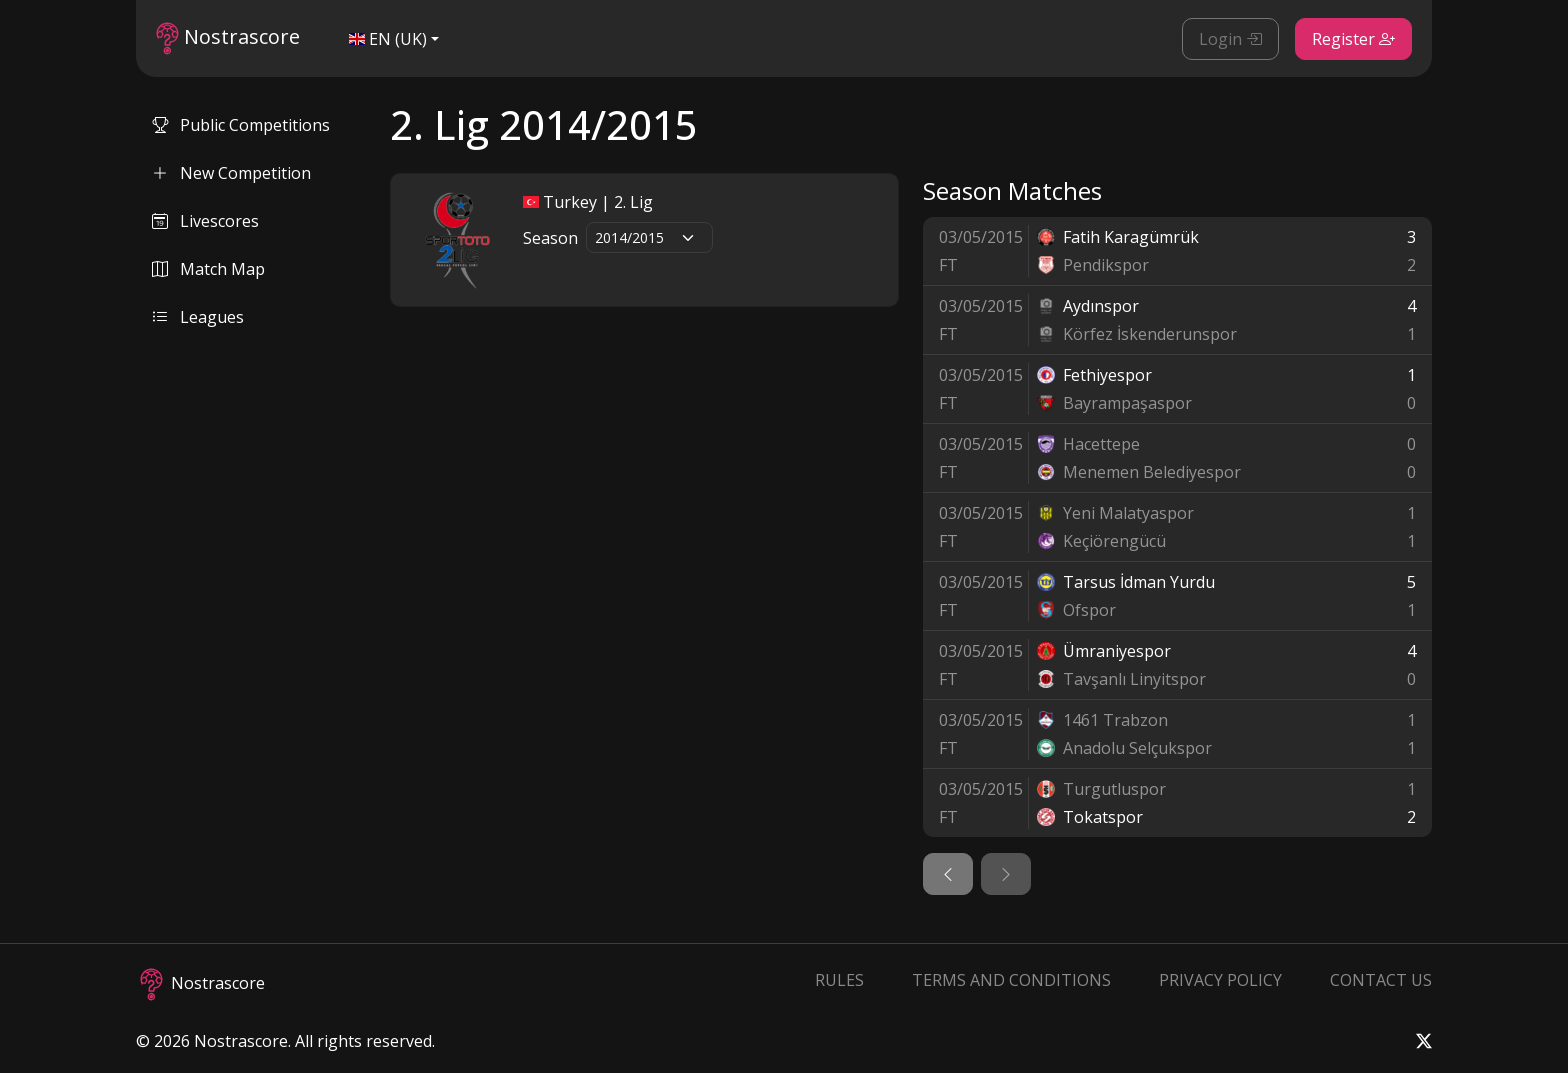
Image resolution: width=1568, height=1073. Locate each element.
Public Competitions (241, 125)
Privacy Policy (1220, 980)
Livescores (205, 221)
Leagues (198, 317)
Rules (839, 980)
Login (1230, 39)
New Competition (231, 173)
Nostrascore (228, 38)
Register (1353, 39)
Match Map (208, 269)
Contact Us (1381, 980)
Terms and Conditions (1011, 980)
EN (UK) (388, 39)
